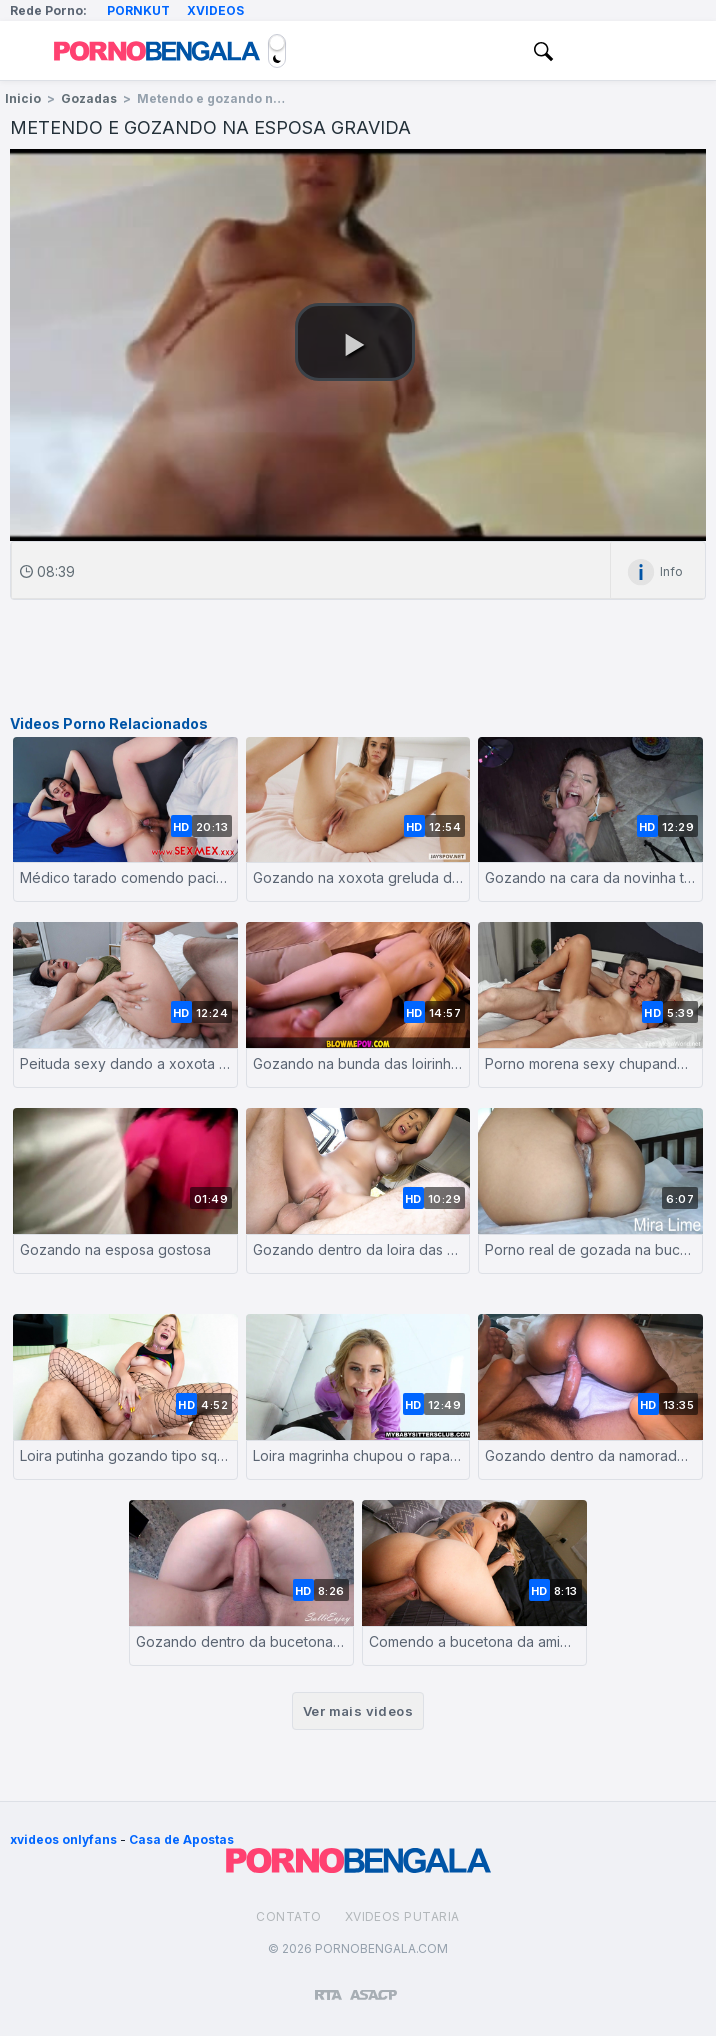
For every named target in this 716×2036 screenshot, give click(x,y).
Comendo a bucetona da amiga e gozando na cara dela (474, 1641)
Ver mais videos (358, 1711)
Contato (288, 1916)
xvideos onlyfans (63, 1839)
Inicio (23, 98)
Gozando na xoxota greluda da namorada (358, 877)
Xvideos (215, 10)
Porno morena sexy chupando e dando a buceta (590, 1063)
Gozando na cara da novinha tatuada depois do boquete (590, 877)
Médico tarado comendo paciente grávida (125, 877)
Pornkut (138, 10)
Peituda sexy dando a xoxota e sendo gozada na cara (125, 1063)
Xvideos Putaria (402, 1916)
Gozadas (89, 98)
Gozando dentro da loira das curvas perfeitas (358, 1249)
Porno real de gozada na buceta (590, 1249)
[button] (355, 342)
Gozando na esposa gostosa (115, 1249)
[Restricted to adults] (328, 1987)
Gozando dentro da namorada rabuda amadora (590, 1455)
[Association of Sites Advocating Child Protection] (373, 1986)
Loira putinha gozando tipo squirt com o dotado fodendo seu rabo (125, 1455)
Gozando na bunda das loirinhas (358, 1063)
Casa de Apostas (181, 1839)
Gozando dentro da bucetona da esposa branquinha (241, 1641)
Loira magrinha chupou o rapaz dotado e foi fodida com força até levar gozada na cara (358, 1455)
